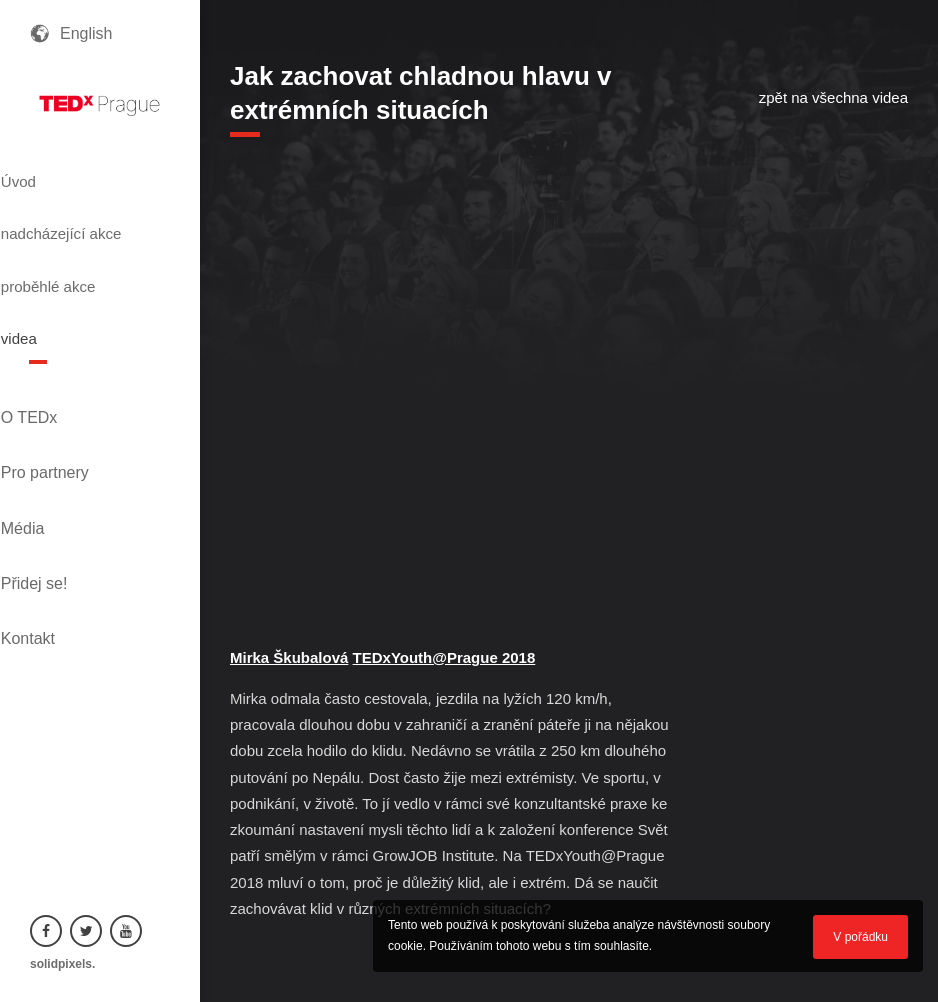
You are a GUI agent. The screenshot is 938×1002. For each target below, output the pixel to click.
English (86, 33)
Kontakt (57, 494)
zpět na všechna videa (833, 97)
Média (52, 426)
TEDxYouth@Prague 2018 (444, 657)
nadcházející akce (83, 218)
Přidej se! (63, 460)
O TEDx (58, 358)
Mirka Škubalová (289, 657)
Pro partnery (74, 392)
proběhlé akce (90, 263)
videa (53, 299)
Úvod (52, 173)
